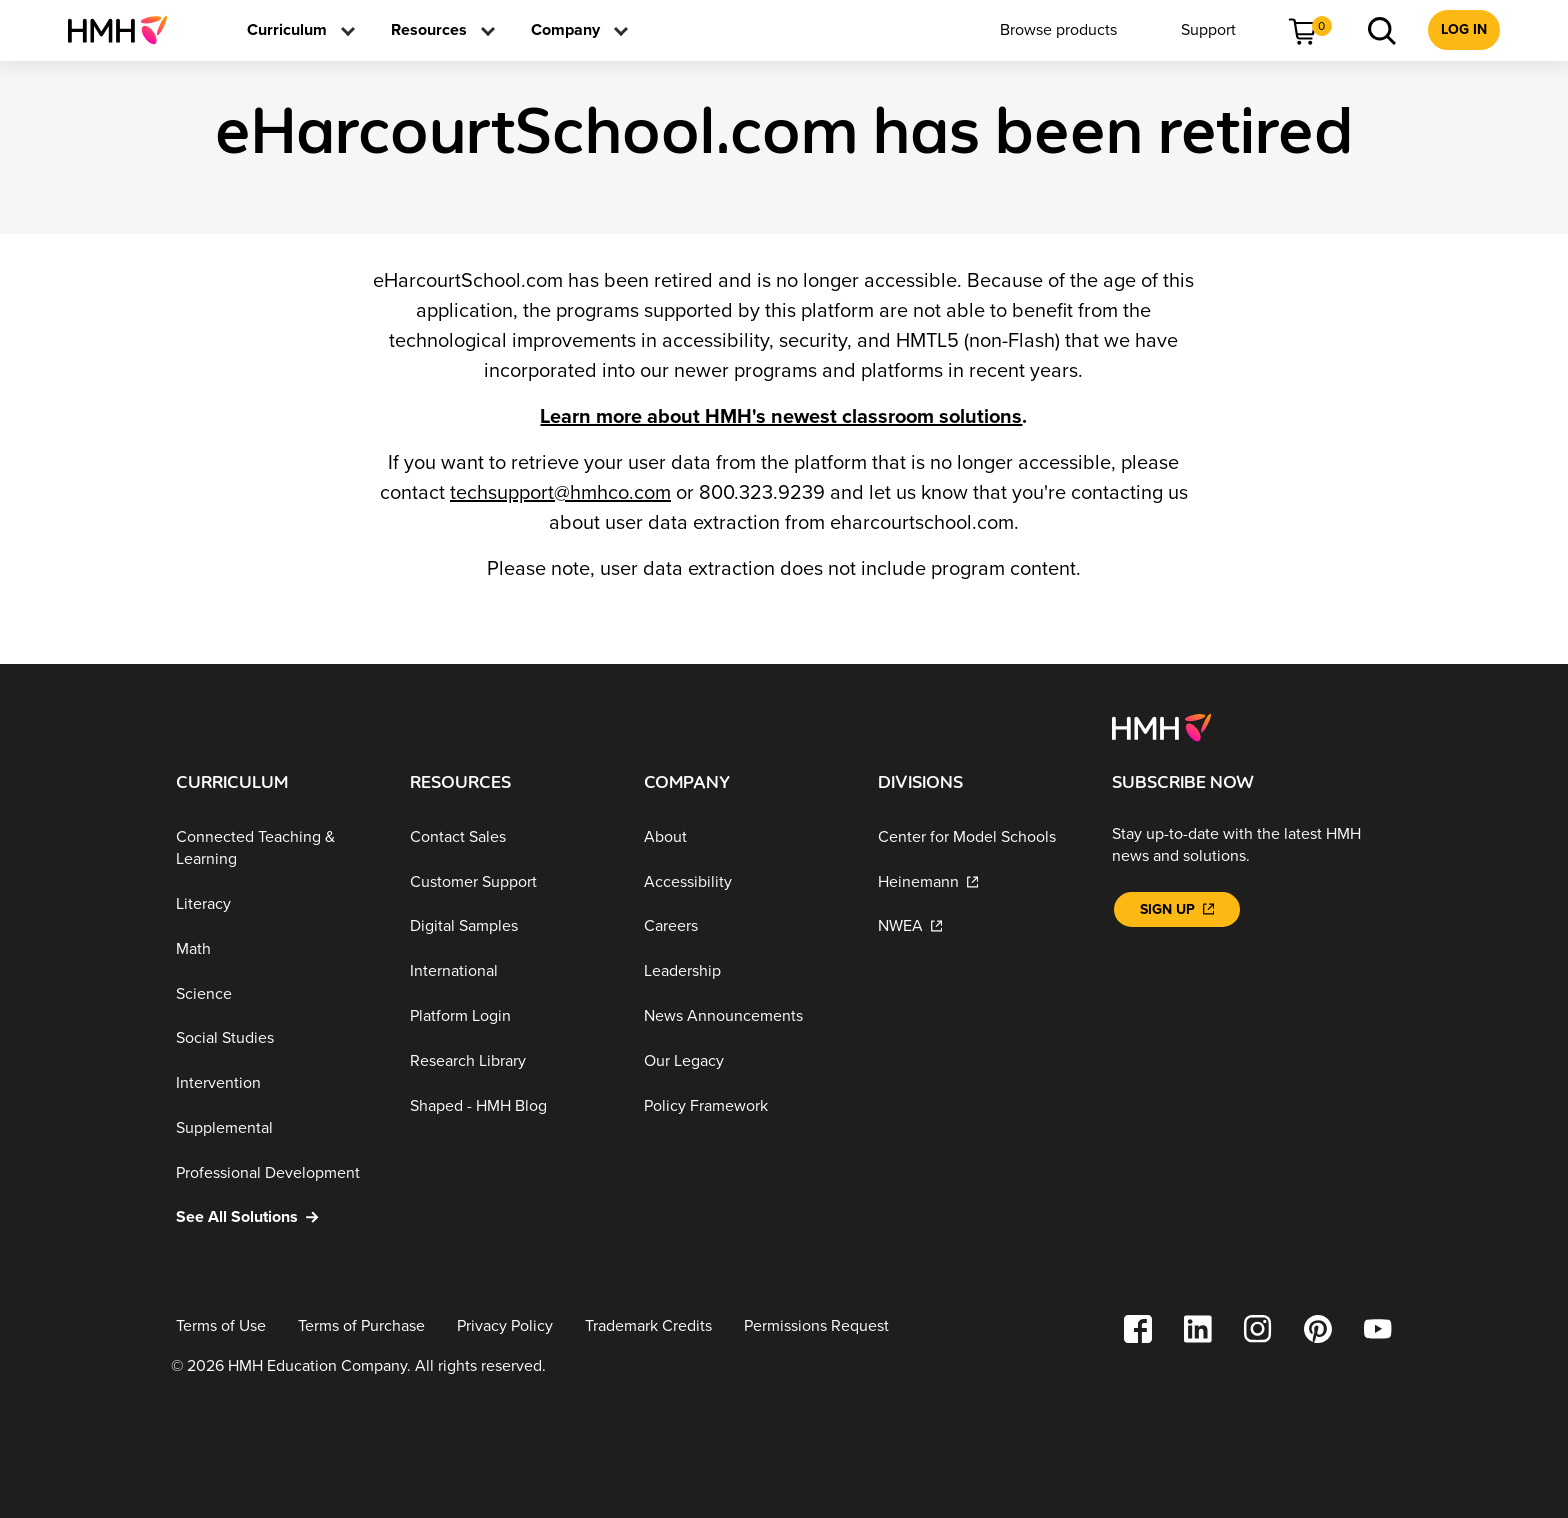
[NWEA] (979, 926)
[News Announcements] (745, 1016)
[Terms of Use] (221, 1326)
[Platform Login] (511, 1016)
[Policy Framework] (745, 1105)
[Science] (277, 993)
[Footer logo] (1161, 726)
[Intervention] (277, 1083)
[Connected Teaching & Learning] (277, 848)
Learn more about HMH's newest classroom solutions (781, 417)
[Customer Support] (511, 881)
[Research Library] (511, 1061)
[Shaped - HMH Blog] (511, 1105)
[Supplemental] (277, 1128)
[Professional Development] (277, 1172)
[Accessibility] (745, 881)
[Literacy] (277, 904)
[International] (511, 971)
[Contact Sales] (511, 837)
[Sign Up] (1177, 909)
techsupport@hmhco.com (560, 493)
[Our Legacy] (745, 1061)
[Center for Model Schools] (979, 837)
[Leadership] (745, 971)
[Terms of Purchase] (361, 1326)
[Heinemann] (979, 881)
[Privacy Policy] (505, 1326)
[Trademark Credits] (648, 1326)
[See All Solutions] (277, 1217)
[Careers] (745, 926)
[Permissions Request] (816, 1326)
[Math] (277, 949)
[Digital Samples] (511, 926)
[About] (745, 837)
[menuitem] (125, 30)
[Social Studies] (277, 1038)
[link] (125, 30)
